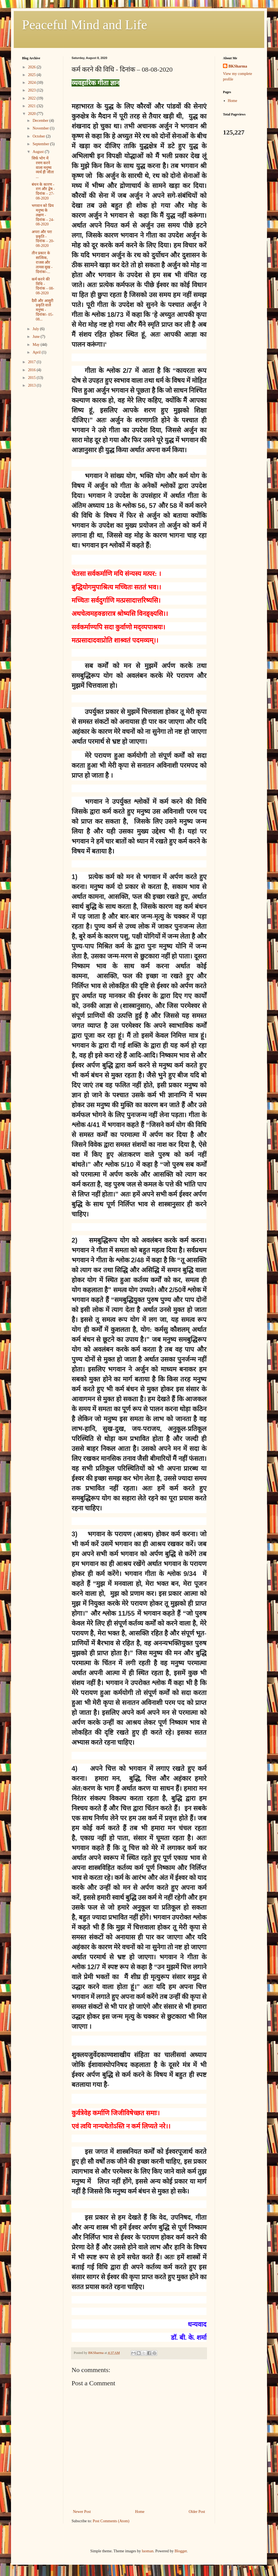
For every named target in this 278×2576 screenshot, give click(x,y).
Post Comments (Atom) (111, 2521)
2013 (32, 385)
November (41, 128)
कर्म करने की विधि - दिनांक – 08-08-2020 (43, 286)
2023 (32, 90)
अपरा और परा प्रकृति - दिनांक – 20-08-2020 (43, 239)
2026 (32, 67)
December (40, 120)
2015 (32, 378)
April (37, 352)
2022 (32, 98)
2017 (32, 362)
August (38, 152)
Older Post (197, 2512)
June (36, 337)
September (41, 144)
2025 (32, 75)
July (36, 329)
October (39, 136)
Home (140, 2512)
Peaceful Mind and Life (84, 24)
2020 (32, 114)
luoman (147, 2551)
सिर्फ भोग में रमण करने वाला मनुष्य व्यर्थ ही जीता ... (43, 167)
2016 (32, 370)
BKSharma (237, 66)
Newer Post (82, 2512)
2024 (32, 82)
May (36, 345)
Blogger (181, 2551)
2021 (32, 106)
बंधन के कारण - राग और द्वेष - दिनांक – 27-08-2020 (43, 191)
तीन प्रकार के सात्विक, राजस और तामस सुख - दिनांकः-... (42, 262)
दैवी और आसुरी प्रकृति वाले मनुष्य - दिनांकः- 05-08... (42, 310)
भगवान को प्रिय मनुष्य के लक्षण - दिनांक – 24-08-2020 (43, 215)
